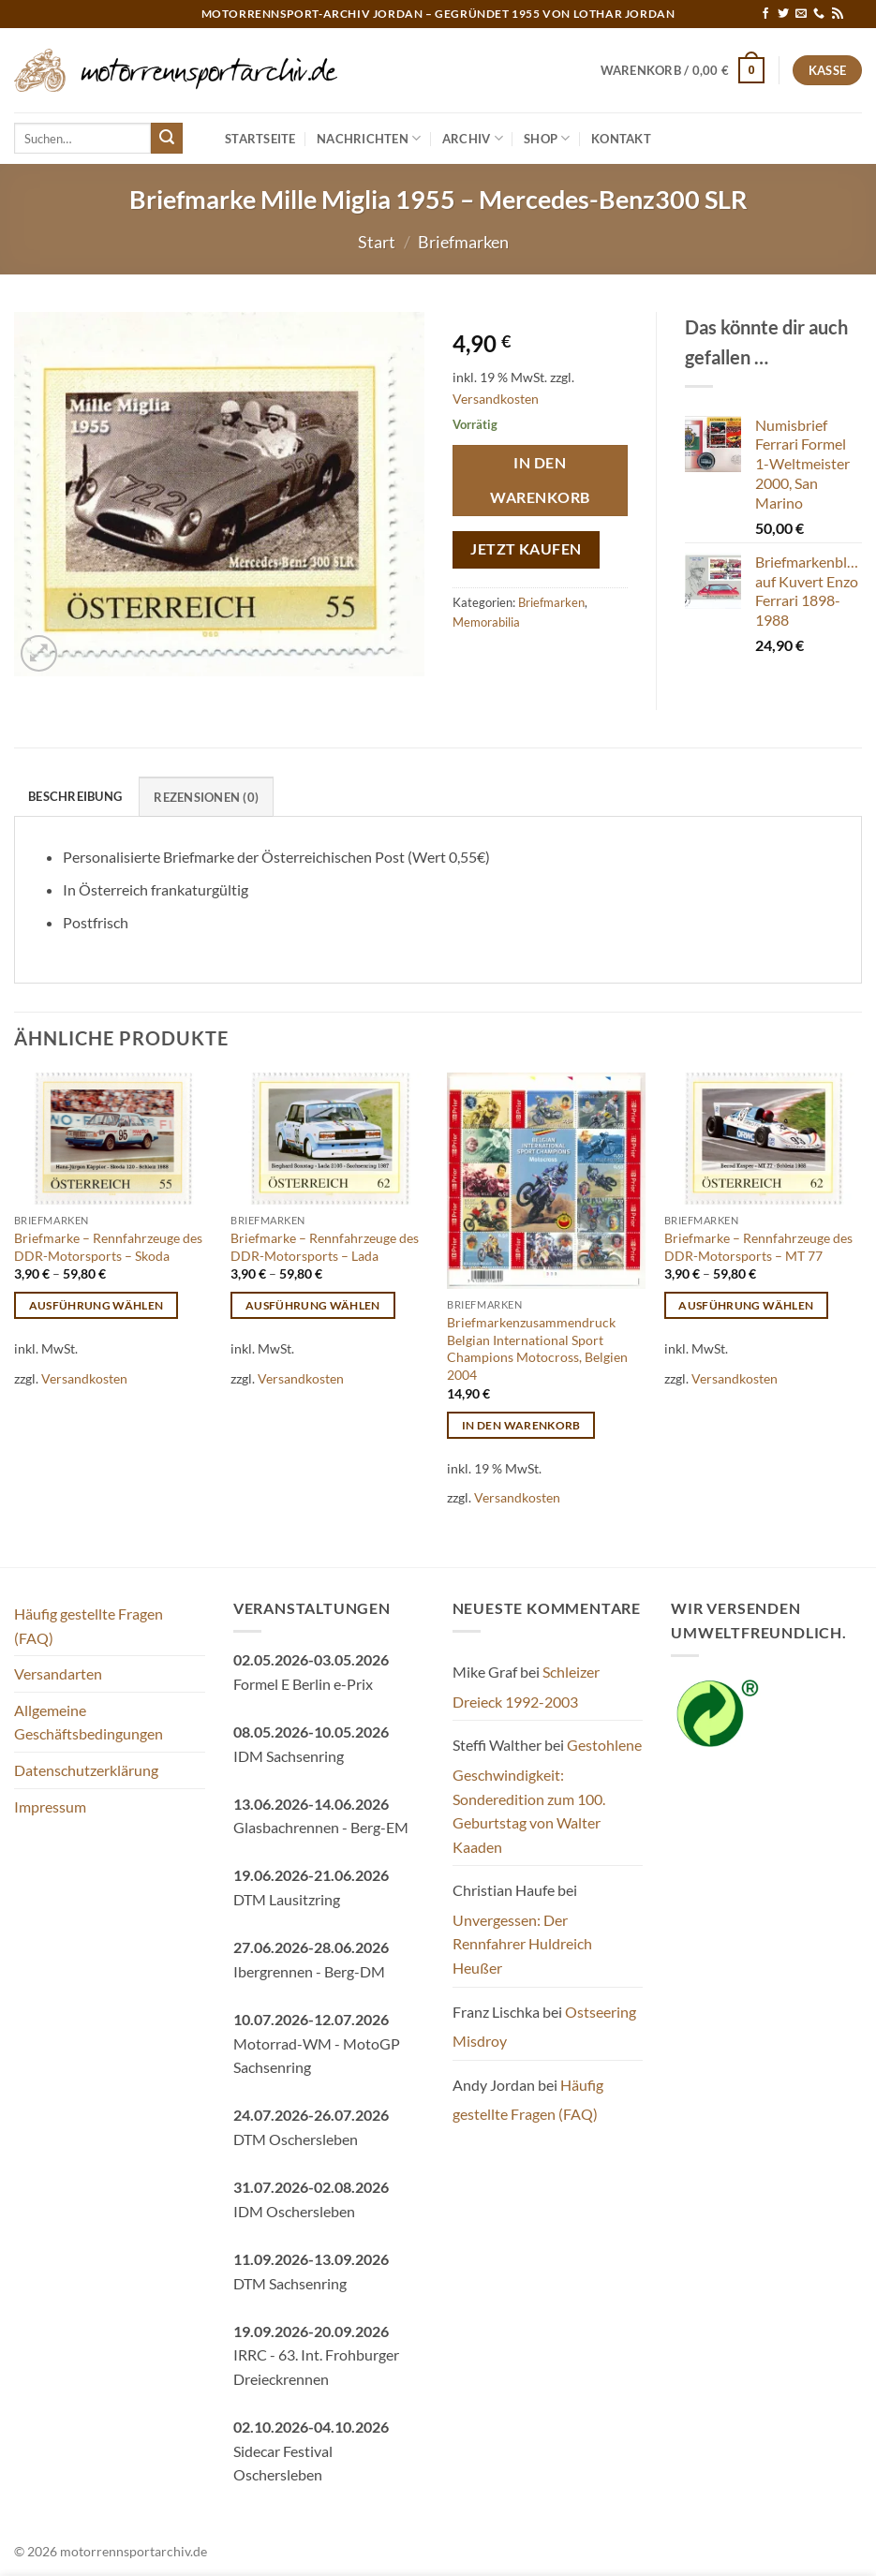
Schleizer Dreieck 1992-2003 (526, 1686)
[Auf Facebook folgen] (765, 14)
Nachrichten (369, 138)
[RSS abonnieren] (837, 14)
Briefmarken (463, 241)
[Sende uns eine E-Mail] (801, 14)
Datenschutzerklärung (86, 1770)
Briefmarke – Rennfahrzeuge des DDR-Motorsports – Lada (324, 1247)
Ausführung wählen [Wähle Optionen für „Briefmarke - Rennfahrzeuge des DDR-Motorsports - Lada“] (312, 1305)
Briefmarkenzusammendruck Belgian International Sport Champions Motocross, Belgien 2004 (537, 1348)
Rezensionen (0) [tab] (206, 797)
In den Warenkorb (539, 480)
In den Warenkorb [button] (521, 1425)
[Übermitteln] (167, 139)
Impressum (50, 1806)
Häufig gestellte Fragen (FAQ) (88, 1626)
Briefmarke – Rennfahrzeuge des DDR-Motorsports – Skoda (108, 1247)
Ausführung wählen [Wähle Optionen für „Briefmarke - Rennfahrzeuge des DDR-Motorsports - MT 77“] (745, 1305)
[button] (683, 70)
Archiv (472, 138)
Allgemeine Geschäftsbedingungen (88, 1722)
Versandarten (58, 1673)
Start (376, 241)
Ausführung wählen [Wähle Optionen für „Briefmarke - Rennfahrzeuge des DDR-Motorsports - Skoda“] (96, 1305)
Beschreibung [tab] (75, 796)
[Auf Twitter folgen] (783, 14)
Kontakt (621, 138)
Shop (547, 138)
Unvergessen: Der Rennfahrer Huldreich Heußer (522, 1943)
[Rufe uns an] (818, 14)
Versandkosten (496, 399)
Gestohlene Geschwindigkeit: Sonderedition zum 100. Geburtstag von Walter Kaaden (547, 1795)
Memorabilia (486, 621)
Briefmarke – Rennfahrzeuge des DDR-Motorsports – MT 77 (758, 1247)
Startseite (260, 138)
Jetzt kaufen (526, 548)
